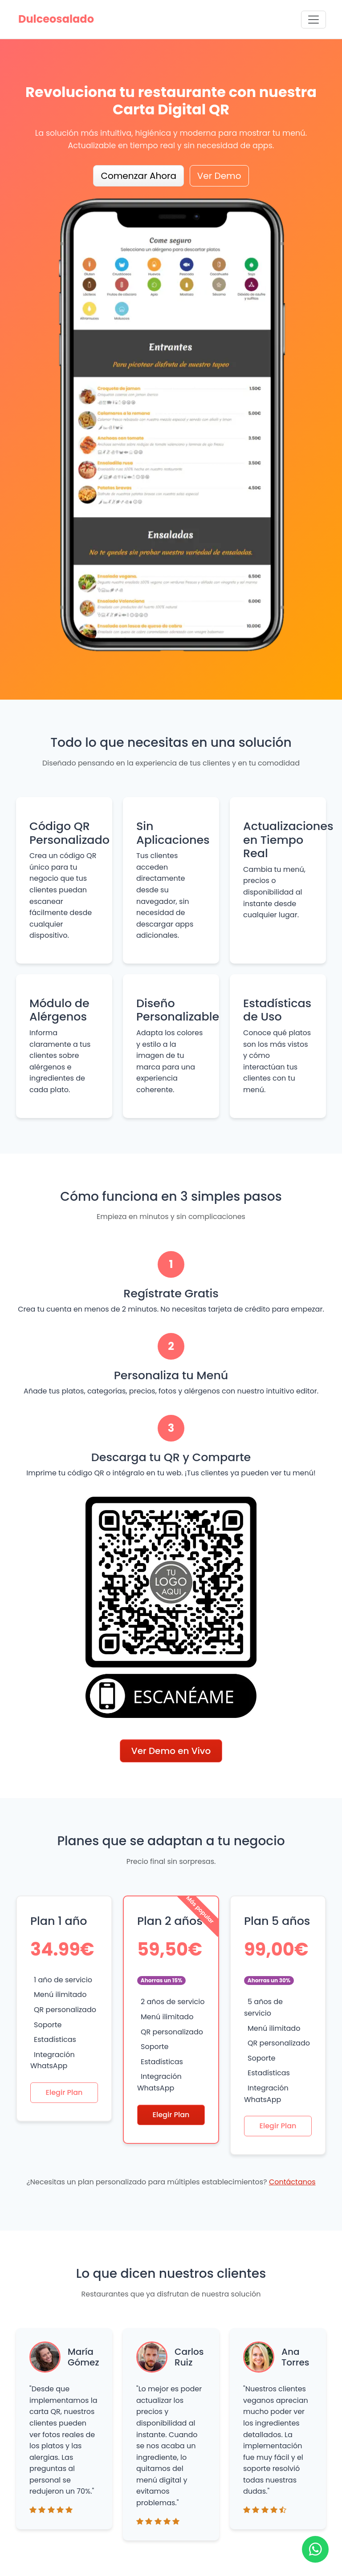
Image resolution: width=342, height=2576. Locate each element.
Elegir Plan (64, 2092)
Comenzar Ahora (138, 176)
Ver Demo (219, 176)
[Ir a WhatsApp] (315, 2549)
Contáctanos (292, 2182)
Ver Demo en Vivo (171, 1751)
